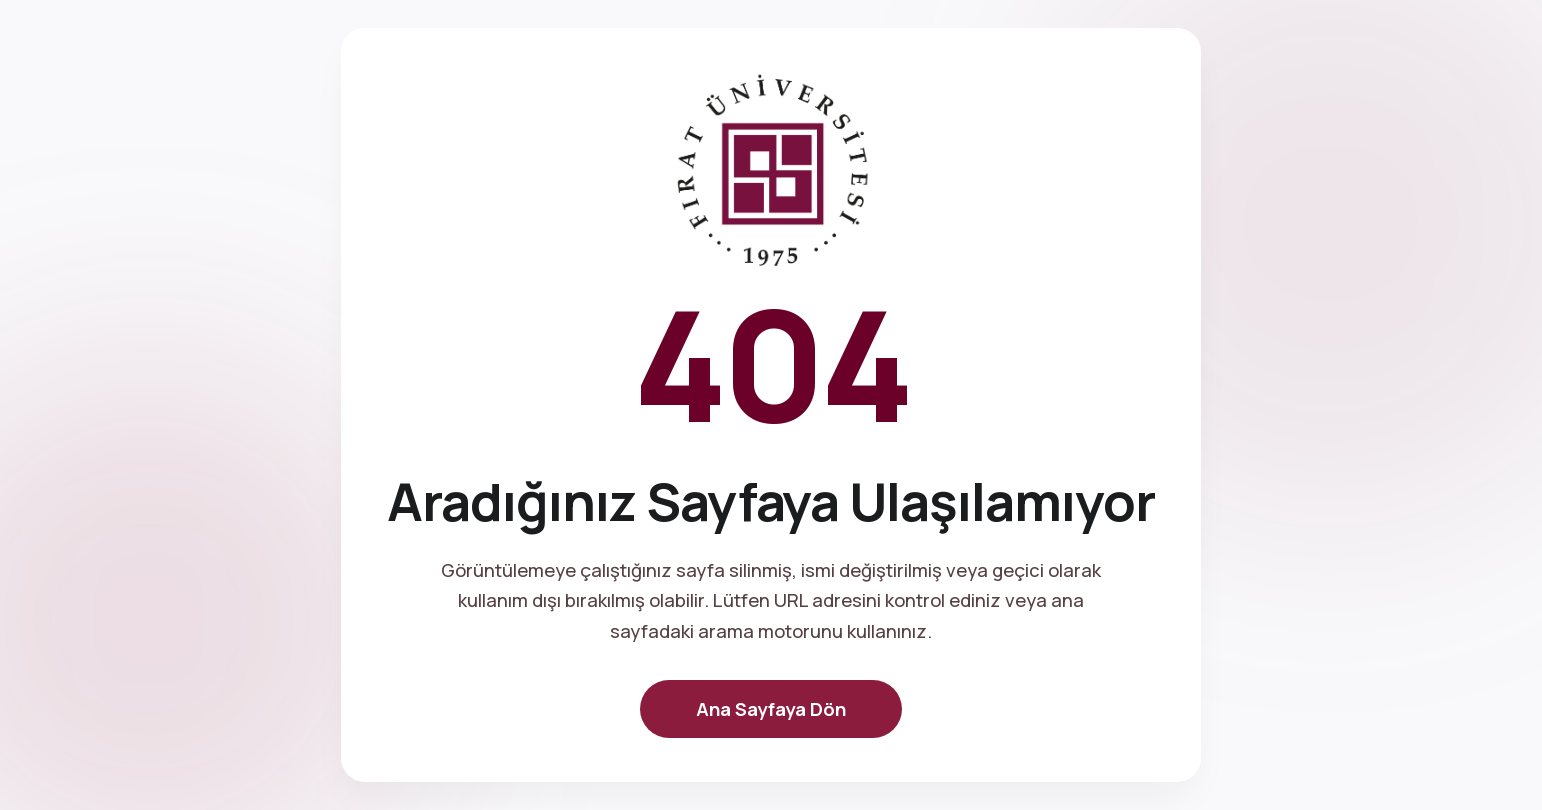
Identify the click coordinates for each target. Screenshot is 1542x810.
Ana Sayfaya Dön (771, 709)
